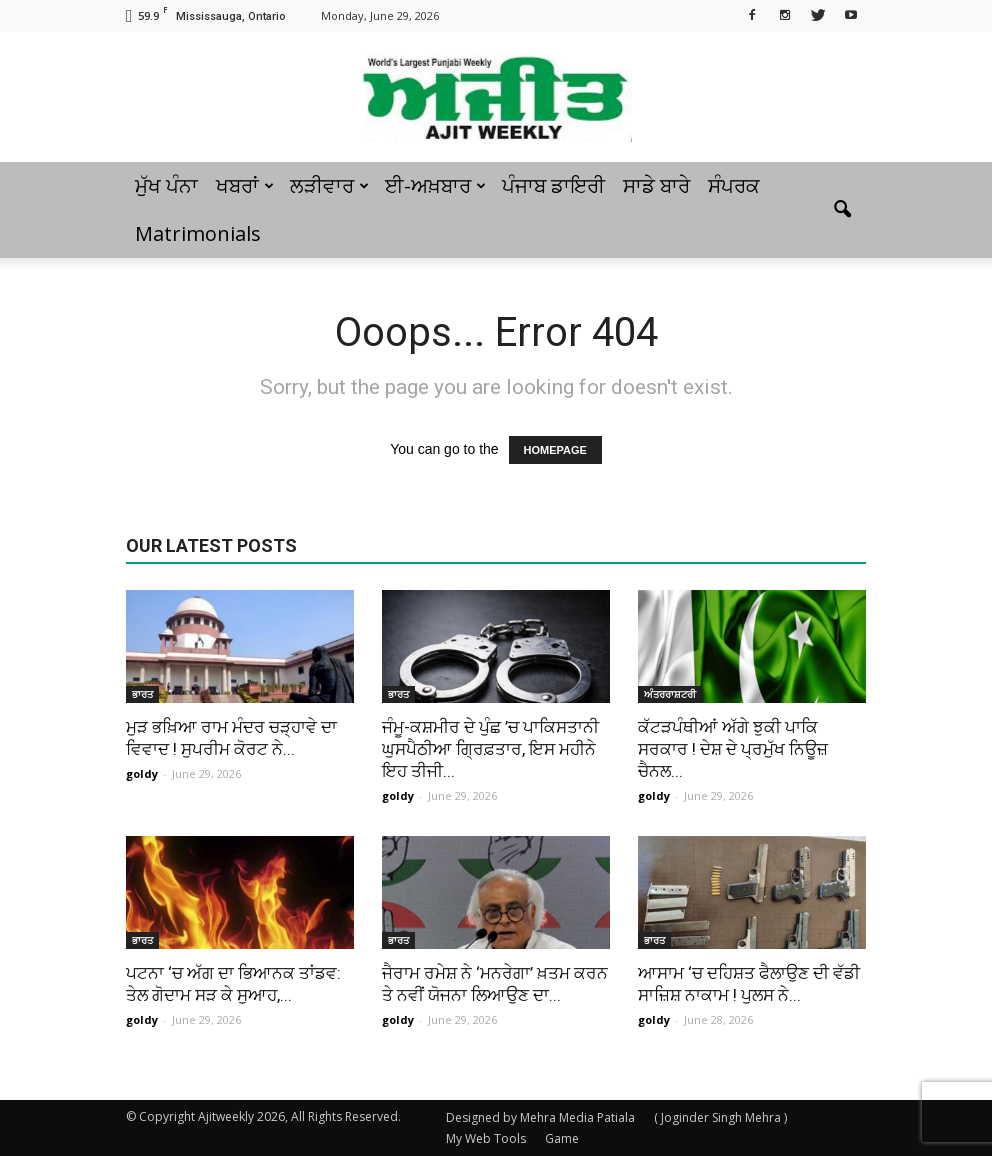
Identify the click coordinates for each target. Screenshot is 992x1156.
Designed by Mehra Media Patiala (540, 1117)
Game (562, 1138)
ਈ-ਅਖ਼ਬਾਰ (435, 185)
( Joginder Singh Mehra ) (720, 1117)
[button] (842, 210)
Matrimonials (198, 233)
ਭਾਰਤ (142, 694)
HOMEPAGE (555, 450)
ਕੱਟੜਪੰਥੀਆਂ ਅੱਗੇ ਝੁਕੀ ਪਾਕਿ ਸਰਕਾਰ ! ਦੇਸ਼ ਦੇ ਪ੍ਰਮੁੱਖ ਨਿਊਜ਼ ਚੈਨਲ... (733, 749)
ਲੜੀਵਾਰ (329, 185)
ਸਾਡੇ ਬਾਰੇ (656, 185)
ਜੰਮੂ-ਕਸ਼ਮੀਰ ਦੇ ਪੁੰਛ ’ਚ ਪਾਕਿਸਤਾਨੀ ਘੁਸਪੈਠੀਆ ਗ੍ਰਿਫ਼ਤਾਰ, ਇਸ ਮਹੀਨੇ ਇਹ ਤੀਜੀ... (490, 749)
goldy (142, 773)
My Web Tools (486, 1138)
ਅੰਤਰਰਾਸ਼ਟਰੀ (670, 694)
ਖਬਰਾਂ (245, 185)
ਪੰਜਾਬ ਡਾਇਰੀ (553, 185)
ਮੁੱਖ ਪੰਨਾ (166, 185)
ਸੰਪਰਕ (734, 185)
